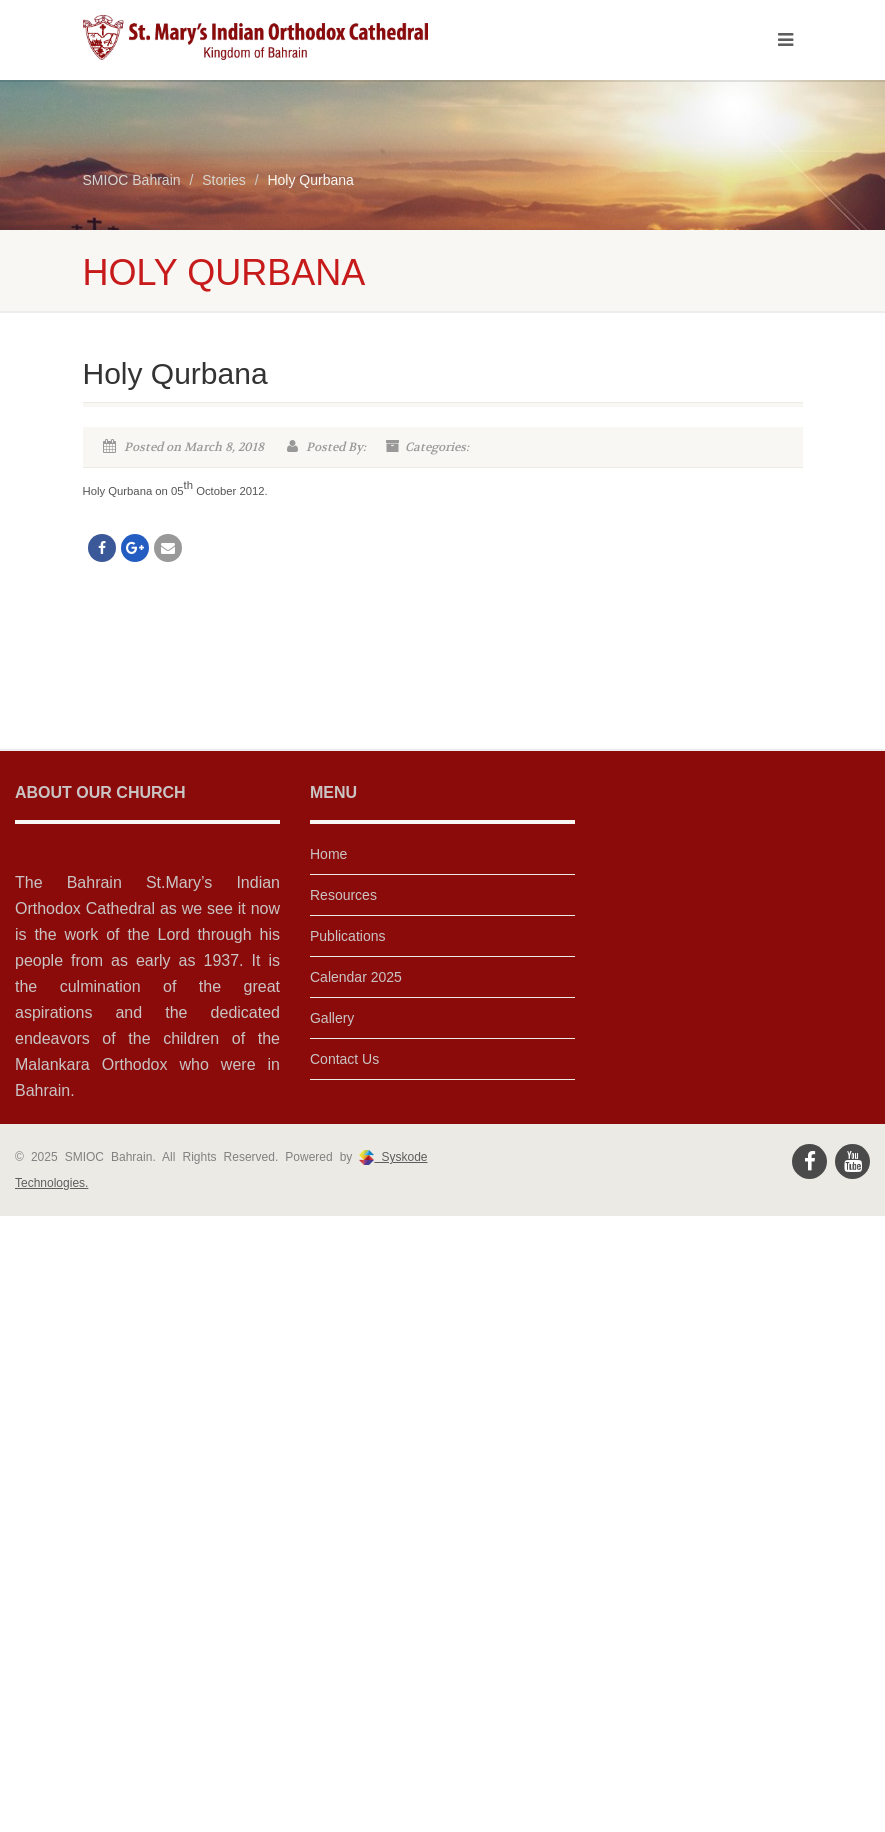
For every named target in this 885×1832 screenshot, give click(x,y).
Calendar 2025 (356, 977)
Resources (343, 895)
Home (328, 854)
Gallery (332, 1018)
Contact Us (344, 1059)
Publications (348, 936)
